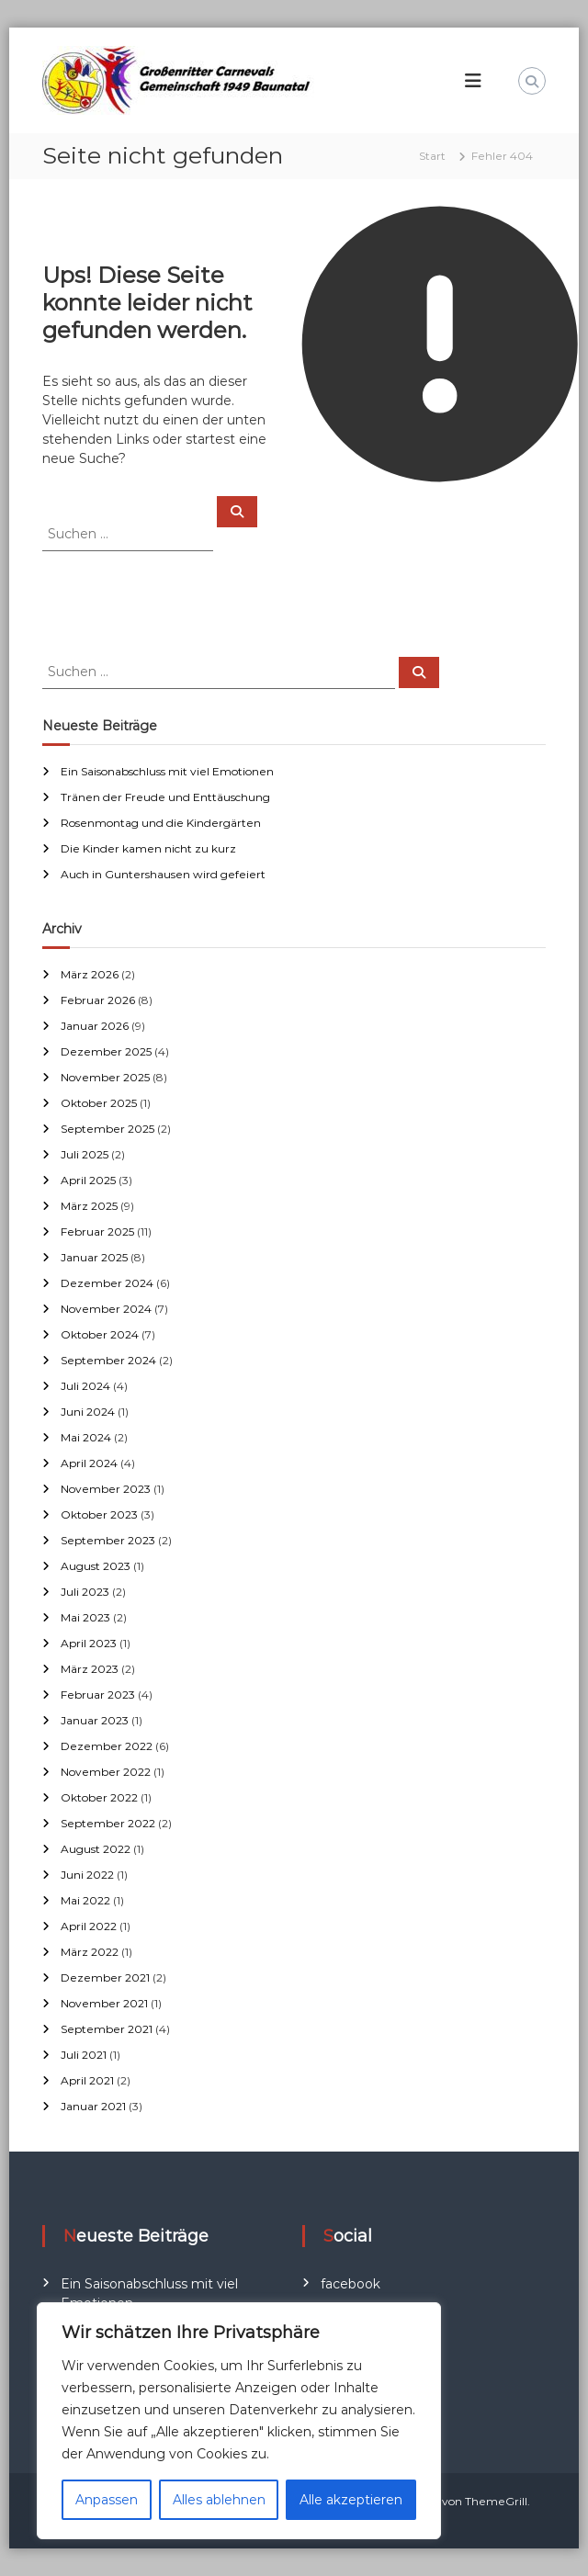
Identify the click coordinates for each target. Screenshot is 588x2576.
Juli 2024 (85, 1386)
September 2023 (108, 1540)
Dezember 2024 (107, 1283)
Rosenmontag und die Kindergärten (161, 823)
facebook (350, 2284)
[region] (239, 2420)
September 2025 (107, 1128)
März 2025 (89, 1206)
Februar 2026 (98, 1000)
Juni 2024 (88, 1411)
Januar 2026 (95, 1026)
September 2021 (107, 2029)
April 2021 (87, 2080)
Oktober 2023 (99, 1514)
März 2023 (90, 1669)
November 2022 (106, 1772)
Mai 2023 (85, 1617)
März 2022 (90, 1952)
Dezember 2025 (106, 1051)
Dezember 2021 (105, 1977)
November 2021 (104, 2003)
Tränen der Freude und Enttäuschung (165, 797)
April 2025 (88, 1180)
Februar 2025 (97, 1231)
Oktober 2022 (99, 1797)
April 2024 (89, 1463)
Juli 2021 (84, 2055)
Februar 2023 (98, 1694)
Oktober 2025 (99, 1103)
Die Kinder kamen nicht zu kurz (148, 848)
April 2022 (89, 1926)
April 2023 (89, 1643)
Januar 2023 (95, 1720)
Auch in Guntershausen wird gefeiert (163, 874)
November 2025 (105, 1077)
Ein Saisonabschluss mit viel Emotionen (167, 771)
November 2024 (106, 1309)
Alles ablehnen (219, 2499)
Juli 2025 (84, 1154)
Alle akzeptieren (351, 2499)
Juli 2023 (85, 1592)
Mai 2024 (86, 1437)
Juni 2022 (87, 1874)
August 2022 (95, 1849)
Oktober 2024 (100, 1334)
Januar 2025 (94, 1257)
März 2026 (90, 974)
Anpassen (106, 2499)
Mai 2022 (85, 1900)
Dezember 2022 (107, 1746)
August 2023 (95, 1566)
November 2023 (106, 1489)
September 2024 (108, 1360)
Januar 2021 (93, 2106)
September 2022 (108, 1823)
